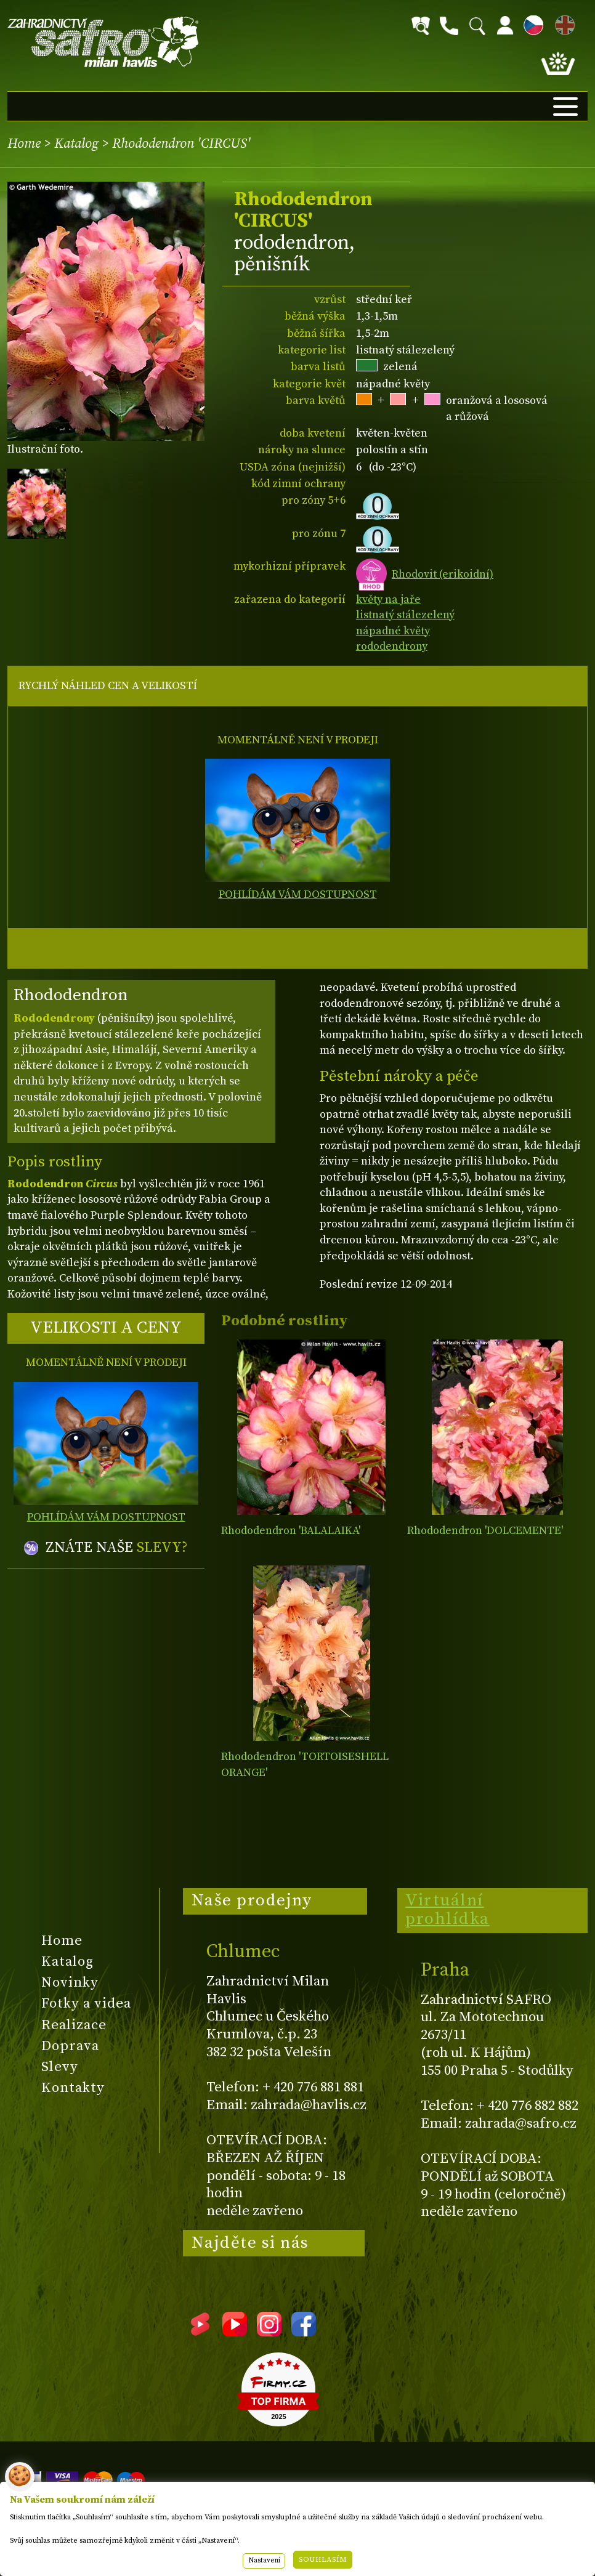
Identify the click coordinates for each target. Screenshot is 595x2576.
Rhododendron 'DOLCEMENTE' (485, 1531)
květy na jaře (388, 599)
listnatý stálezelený (405, 615)
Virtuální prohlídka (447, 1909)
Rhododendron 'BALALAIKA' (290, 1531)
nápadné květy (393, 631)
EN (562, 23)
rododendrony (391, 646)
